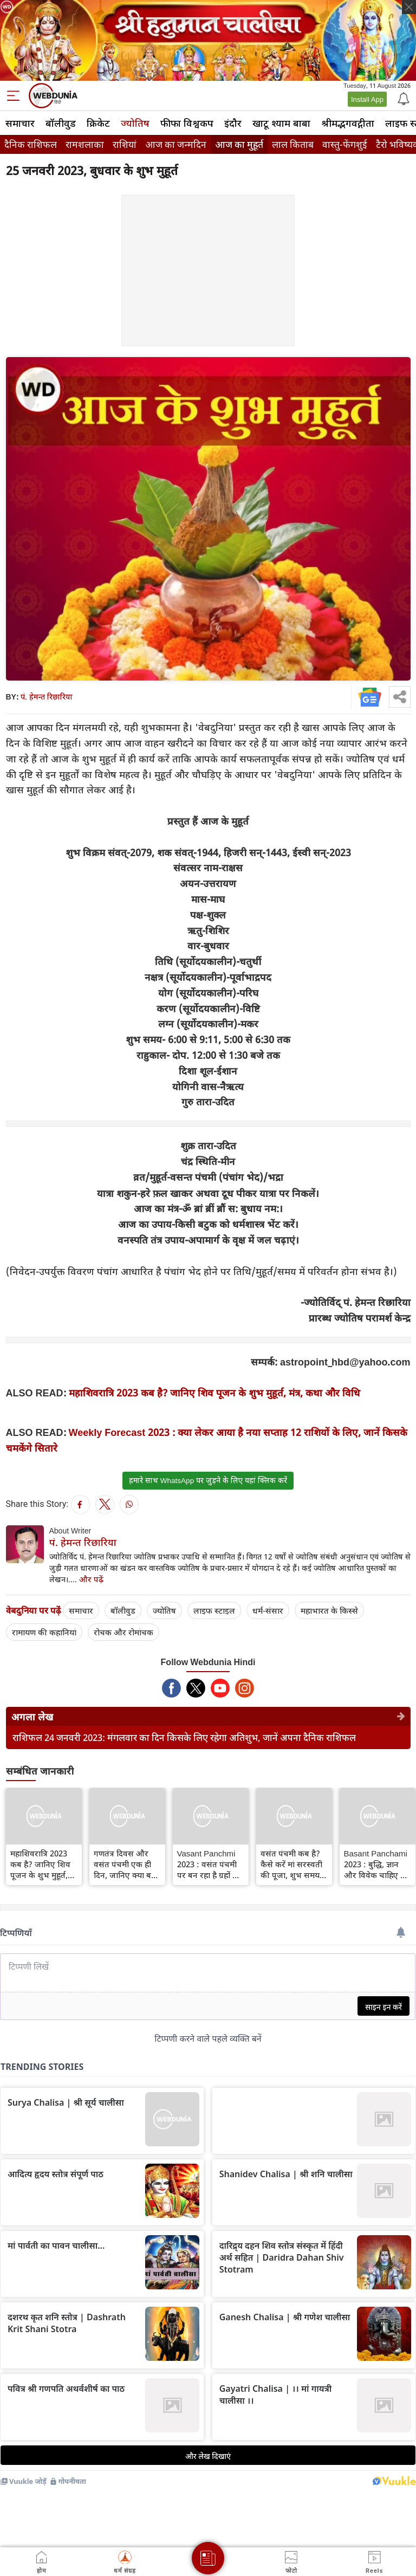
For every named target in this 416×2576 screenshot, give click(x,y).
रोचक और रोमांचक (123, 1632)
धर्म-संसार (267, 1610)
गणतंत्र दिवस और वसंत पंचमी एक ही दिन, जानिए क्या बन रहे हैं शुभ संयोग (125, 1864)
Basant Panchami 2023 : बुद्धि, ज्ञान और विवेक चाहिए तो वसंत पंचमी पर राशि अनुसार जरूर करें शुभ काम (375, 1864)
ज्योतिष (135, 123)
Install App (367, 99)
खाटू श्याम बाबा (281, 123)
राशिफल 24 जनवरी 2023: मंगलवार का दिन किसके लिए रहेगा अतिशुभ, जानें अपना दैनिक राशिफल (184, 1737)
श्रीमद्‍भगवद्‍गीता (347, 123)
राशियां (124, 144)
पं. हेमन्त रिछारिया (47, 696)
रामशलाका (85, 144)
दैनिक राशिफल (30, 144)
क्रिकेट (98, 123)
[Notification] (402, 98)
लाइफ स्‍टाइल (214, 1610)
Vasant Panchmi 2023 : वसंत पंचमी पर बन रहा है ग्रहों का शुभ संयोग (209, 1864)
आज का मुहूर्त (239, 144)
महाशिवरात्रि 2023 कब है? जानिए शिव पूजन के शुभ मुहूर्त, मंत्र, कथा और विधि (214, 1392)
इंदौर (233, 123)
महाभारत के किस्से (329, 1610)
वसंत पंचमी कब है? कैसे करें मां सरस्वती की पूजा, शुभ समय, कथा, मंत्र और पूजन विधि (291, 1864)
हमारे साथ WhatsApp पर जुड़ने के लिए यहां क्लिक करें (208, 1480)
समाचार (20, 123)
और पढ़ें (91, 1579)
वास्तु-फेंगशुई (344, 144)
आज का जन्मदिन (175, 144)
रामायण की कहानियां (44, 1632)
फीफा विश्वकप (186, 123)
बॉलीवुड (61, 123)
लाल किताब (293, 144)
